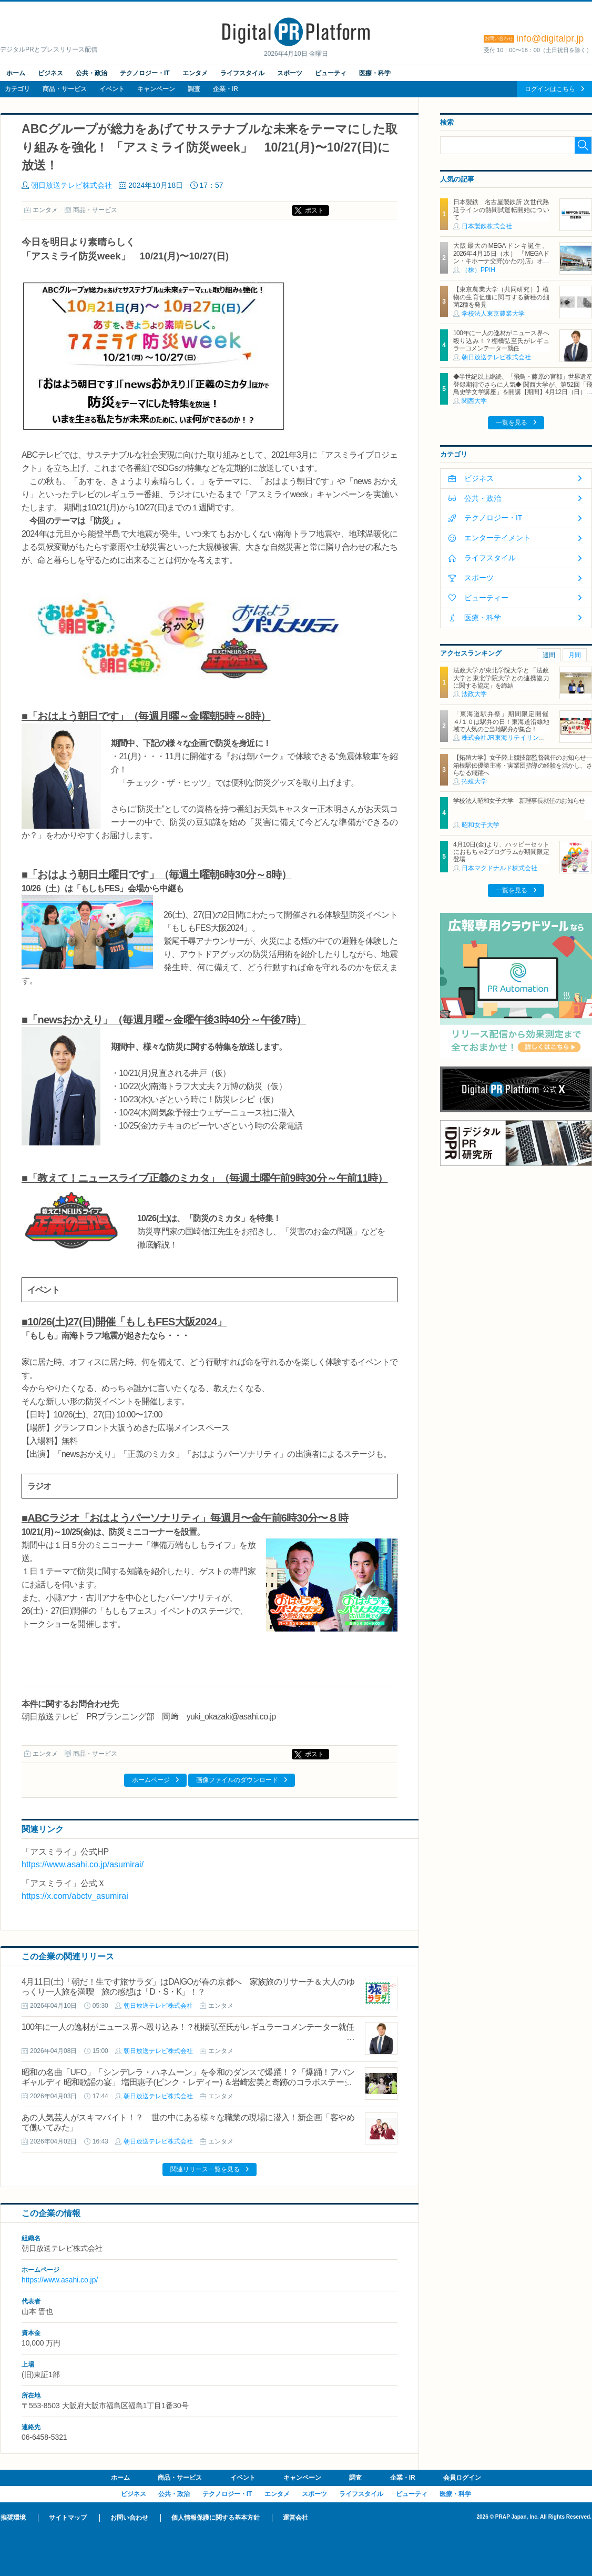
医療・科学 (375, 73)
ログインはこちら (550, 89)
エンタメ (195, 73)
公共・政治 (91, 73)
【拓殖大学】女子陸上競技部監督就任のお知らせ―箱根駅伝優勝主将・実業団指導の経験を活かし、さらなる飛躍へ (522, 765)
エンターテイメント (497, 538)
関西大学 (474, 401)
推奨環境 (13, 2517)
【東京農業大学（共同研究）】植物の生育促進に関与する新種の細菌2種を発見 (501, 297)
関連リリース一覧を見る (205, 2169)
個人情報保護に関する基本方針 (215, 2517)
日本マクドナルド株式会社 (499, 868)
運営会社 (295, 2517)
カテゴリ (17, 89)
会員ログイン (462, 2477)
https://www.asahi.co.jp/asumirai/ (83, 1864)
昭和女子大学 (480, 825)
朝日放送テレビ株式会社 (71, 185)
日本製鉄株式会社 (487, 226)
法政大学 (474, 694)
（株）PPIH (478, 270)
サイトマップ (68, 2517)
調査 (194, 89)
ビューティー (486, 597)
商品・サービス (65, 89)
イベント (112, 89)
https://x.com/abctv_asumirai (75, 1895)
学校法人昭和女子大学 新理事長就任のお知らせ (519, 800)
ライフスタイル (242, 73)
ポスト (314, 210)
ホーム (15, 73)
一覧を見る (511, 422)
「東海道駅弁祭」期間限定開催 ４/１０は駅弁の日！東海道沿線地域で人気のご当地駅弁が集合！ (504, 721)
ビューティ (330, 73)
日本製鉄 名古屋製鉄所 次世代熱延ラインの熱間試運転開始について (501, 209)
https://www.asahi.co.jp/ (60, 2280)
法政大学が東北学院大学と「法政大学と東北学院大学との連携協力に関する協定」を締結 (501, 678)
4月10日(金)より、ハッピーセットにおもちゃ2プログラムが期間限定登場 (501, 852)
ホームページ (151, 1780)
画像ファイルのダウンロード (237, 1780)
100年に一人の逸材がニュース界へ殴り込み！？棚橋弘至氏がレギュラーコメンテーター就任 (188, 2026)
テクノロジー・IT (145, 73)
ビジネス (50, 73)
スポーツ (289, 73)
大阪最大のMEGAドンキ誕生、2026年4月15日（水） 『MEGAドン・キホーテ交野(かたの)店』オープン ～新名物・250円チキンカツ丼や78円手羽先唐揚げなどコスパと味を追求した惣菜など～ (501, 264)
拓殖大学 (474, 781)
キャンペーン (156, 89)
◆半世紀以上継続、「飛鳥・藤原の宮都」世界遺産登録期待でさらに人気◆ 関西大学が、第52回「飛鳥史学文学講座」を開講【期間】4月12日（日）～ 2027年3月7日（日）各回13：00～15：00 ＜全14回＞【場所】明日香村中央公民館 (522, 392)
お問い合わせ (129, 2517)
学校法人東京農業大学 (493, 313)
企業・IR (225, 89)
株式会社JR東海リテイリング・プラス (516, 737)
